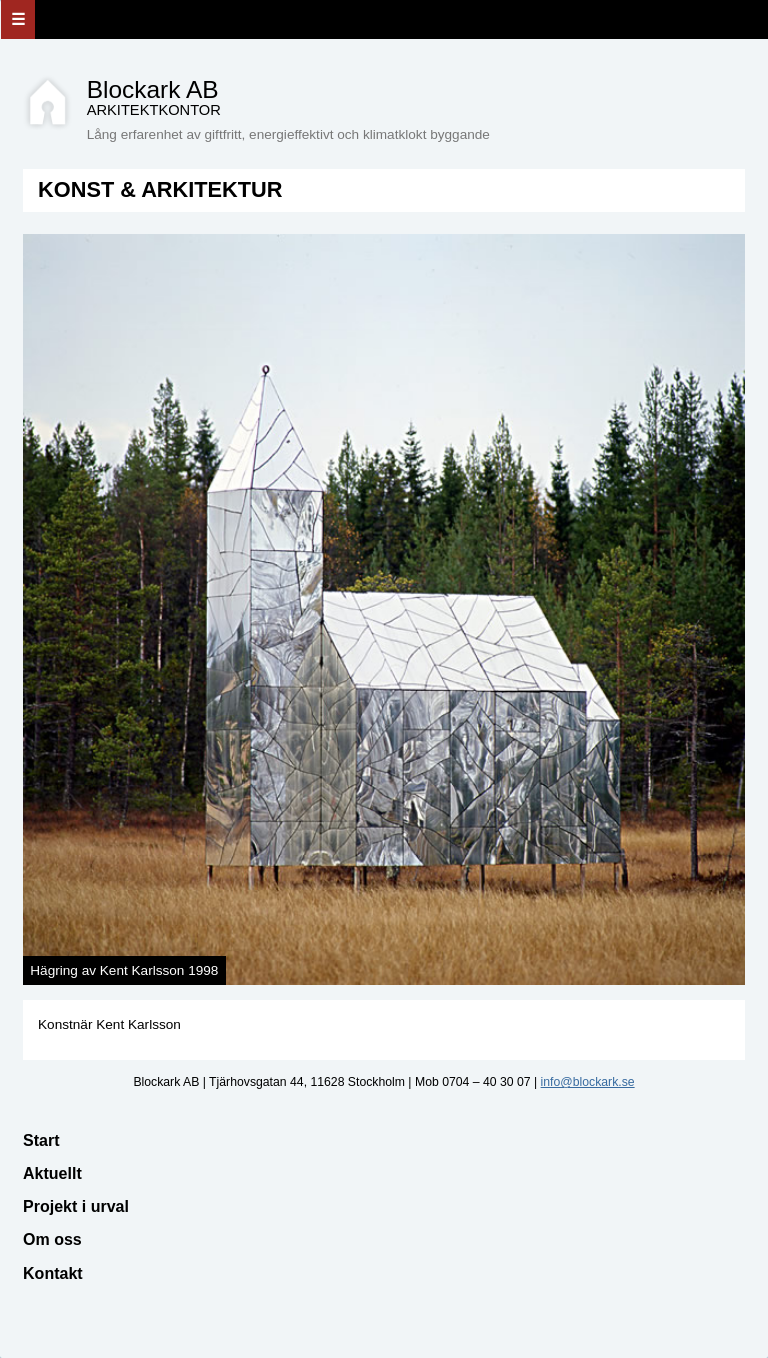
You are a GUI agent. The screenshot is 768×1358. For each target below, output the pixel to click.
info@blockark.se (588, 1082)
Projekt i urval (76, 1206)
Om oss (52, 1239)
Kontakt (53, 1273)
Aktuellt (52, 1173)
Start (41, 1140)
